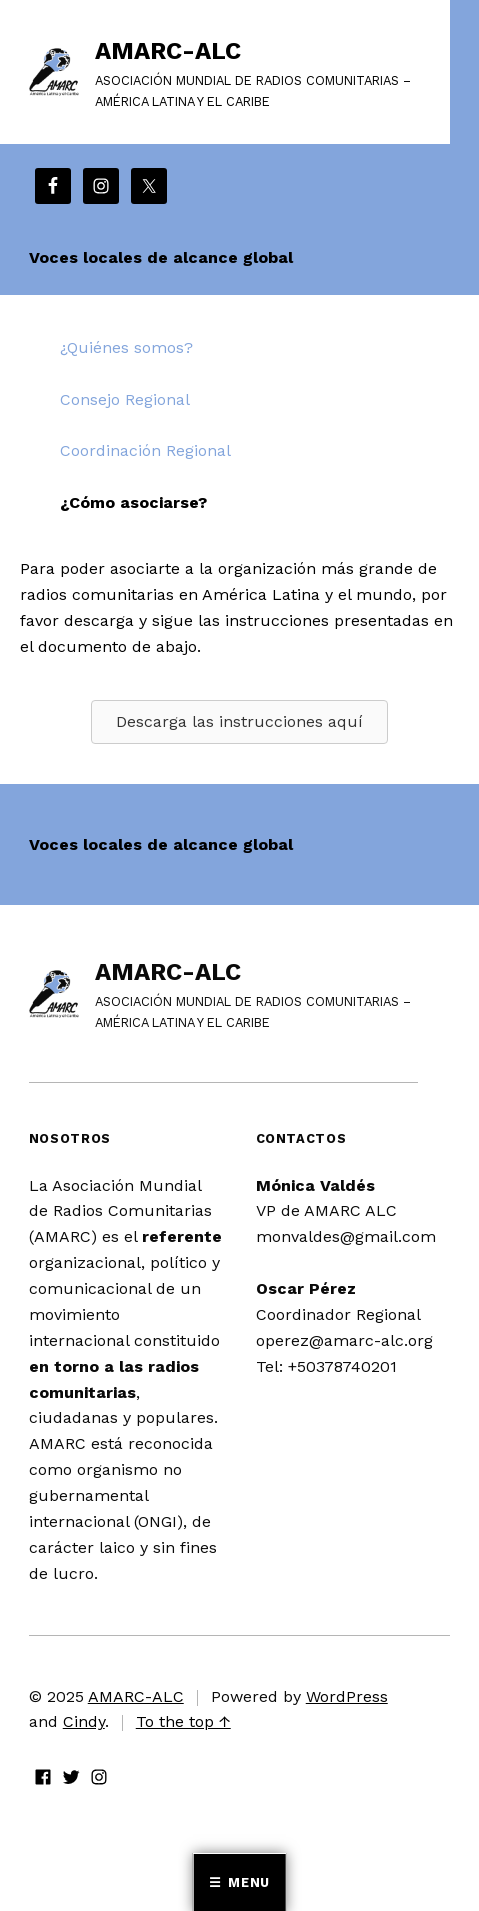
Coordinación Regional (145, 450)
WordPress (347, 1696)
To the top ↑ (183, 1721)
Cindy (84, 1721)
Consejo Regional (125, 399)
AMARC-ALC (168, 51)
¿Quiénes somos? (126, 347)
